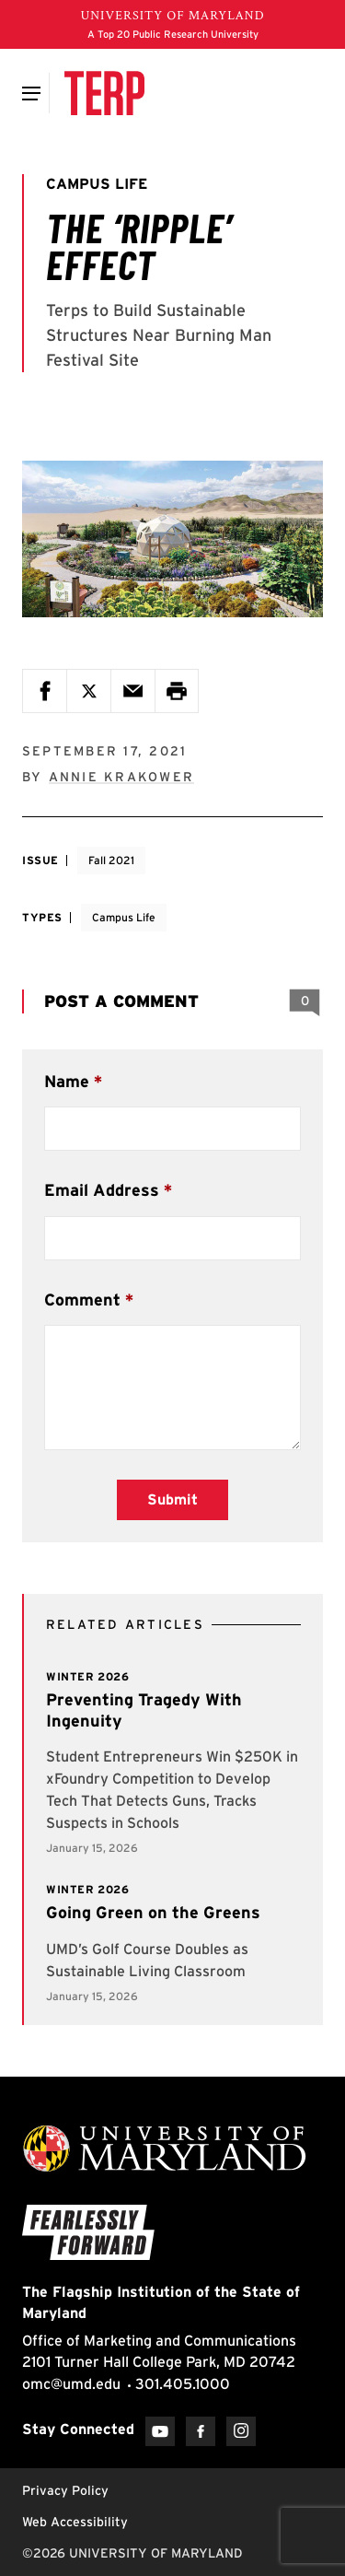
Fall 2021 (111, 860)
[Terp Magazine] (104, 93)
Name (66, 1081)
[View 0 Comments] (304, 1001)
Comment (82, 1299)
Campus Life (123, 917)
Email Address (101, 1190)
